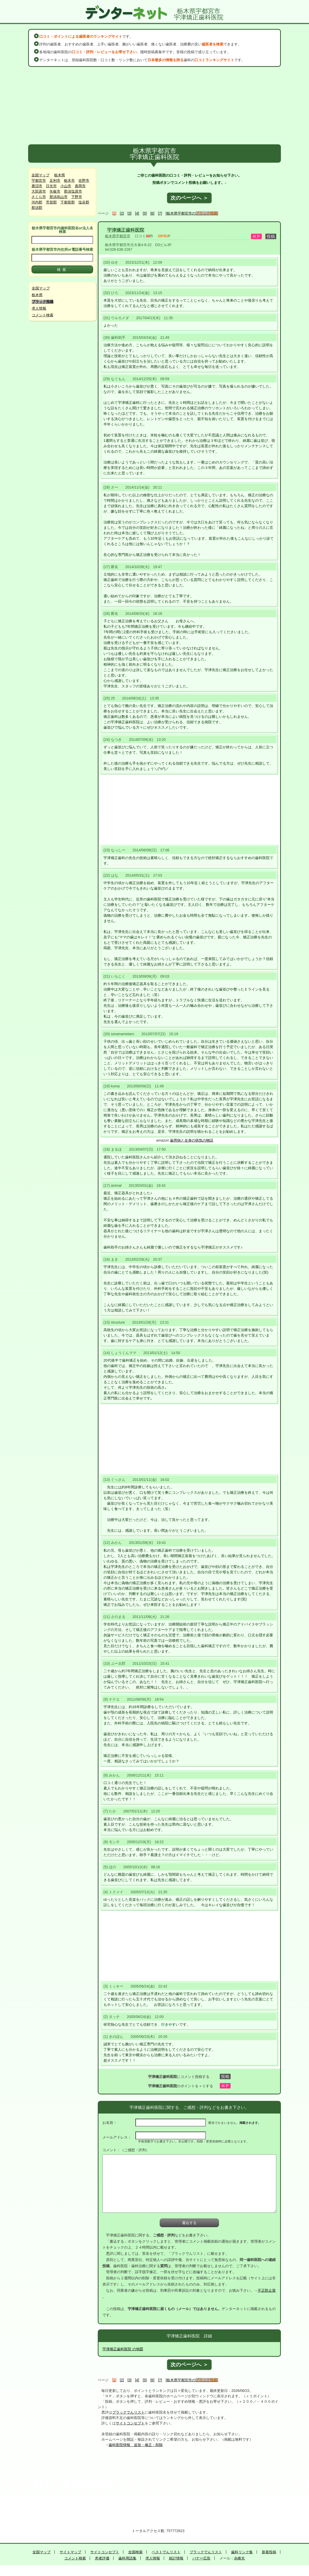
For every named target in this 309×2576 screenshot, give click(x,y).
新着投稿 (269, 2552)
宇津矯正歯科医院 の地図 (122, 2349)
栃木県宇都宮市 (117, 236)
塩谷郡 (83, 202)
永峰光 (239, 2558)
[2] (122, 213)
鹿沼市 (36, 186)
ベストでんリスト (166, 2552)
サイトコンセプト (130, 2423)
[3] (129, 213)
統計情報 (176, 2558)
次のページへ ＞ (189, 198)
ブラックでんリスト (128, 2412)
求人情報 (39, 308)
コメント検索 (42, 315)
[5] (145, 213)
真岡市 (80, 186)
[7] (160, 213)
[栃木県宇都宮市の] (192, 213)
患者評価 (102, 2558)
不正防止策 (267, 2290)
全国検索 (135, 2552)
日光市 (51, 186)
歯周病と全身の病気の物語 (191, 1140)
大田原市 (38, 191)
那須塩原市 (73, 191)
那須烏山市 (59, 197)
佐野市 (83, 180)
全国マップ (40, 175)
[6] (152, 213)
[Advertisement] (154, 105)
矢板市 (55, 191)
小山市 (65, 186)
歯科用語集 (127, 2558)
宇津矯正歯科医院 (125, 230)
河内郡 (36, 202)
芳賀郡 (51, 202)
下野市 (76, 197)
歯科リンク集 (242, 2552)
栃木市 (69, 180)
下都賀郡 (67, 202)
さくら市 (38, 197)
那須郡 (36, 208)
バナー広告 (201, 2558)
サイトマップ (70, 2552)
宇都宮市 (38, 180)
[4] (137, 213)
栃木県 (59, 175)
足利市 (55, 180)
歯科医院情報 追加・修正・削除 (136, 2445)
